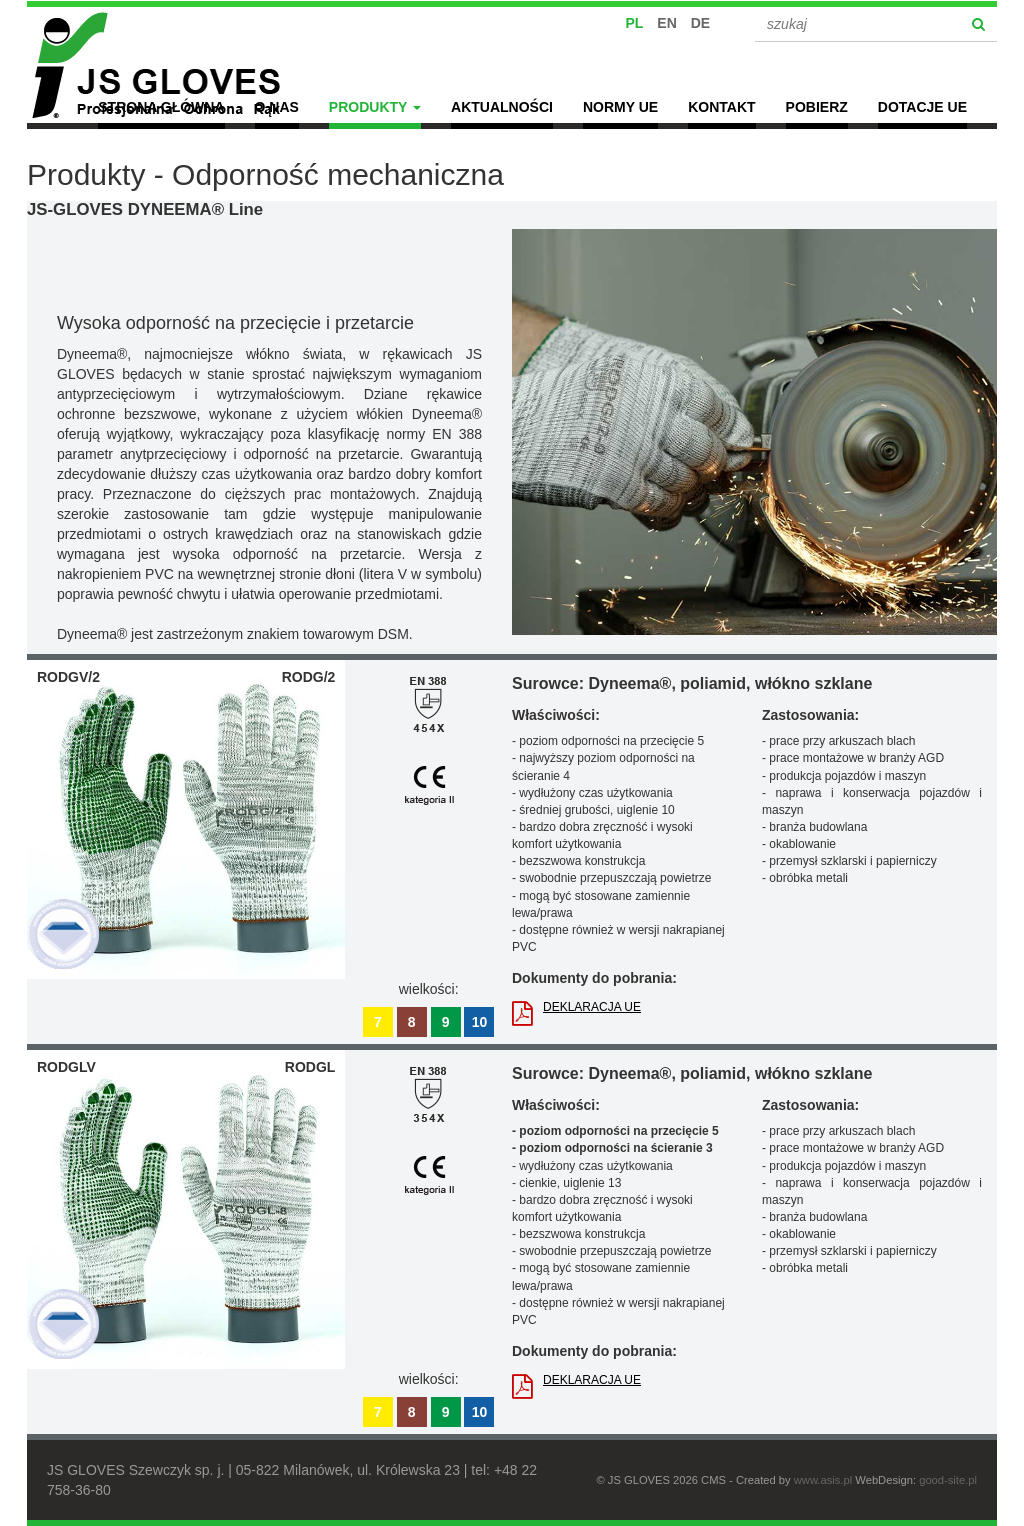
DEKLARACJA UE (576, 1009)
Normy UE (620, 107)
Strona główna (161, 107)
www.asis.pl (823, 1480)
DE (700, 23)
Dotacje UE (922, 107)
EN (666, 23)
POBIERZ (817, 107)
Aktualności (502, 107)
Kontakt (721, 107)
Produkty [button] (375, 107)
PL (635, 23)
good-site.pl (948, 1480)
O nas (277, 107)
